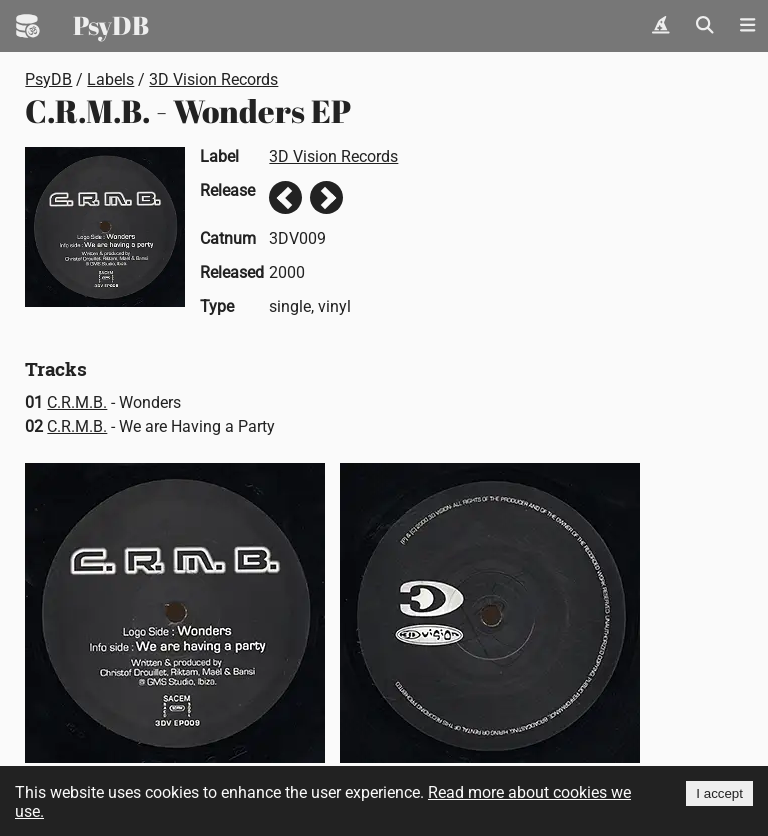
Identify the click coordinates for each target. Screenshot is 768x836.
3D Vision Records (213, 79)
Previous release (285, 197)
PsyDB (111, 25)
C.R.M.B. (77, 402)
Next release (326, 197)
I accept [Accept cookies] (719, 793)
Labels (110, 79)
